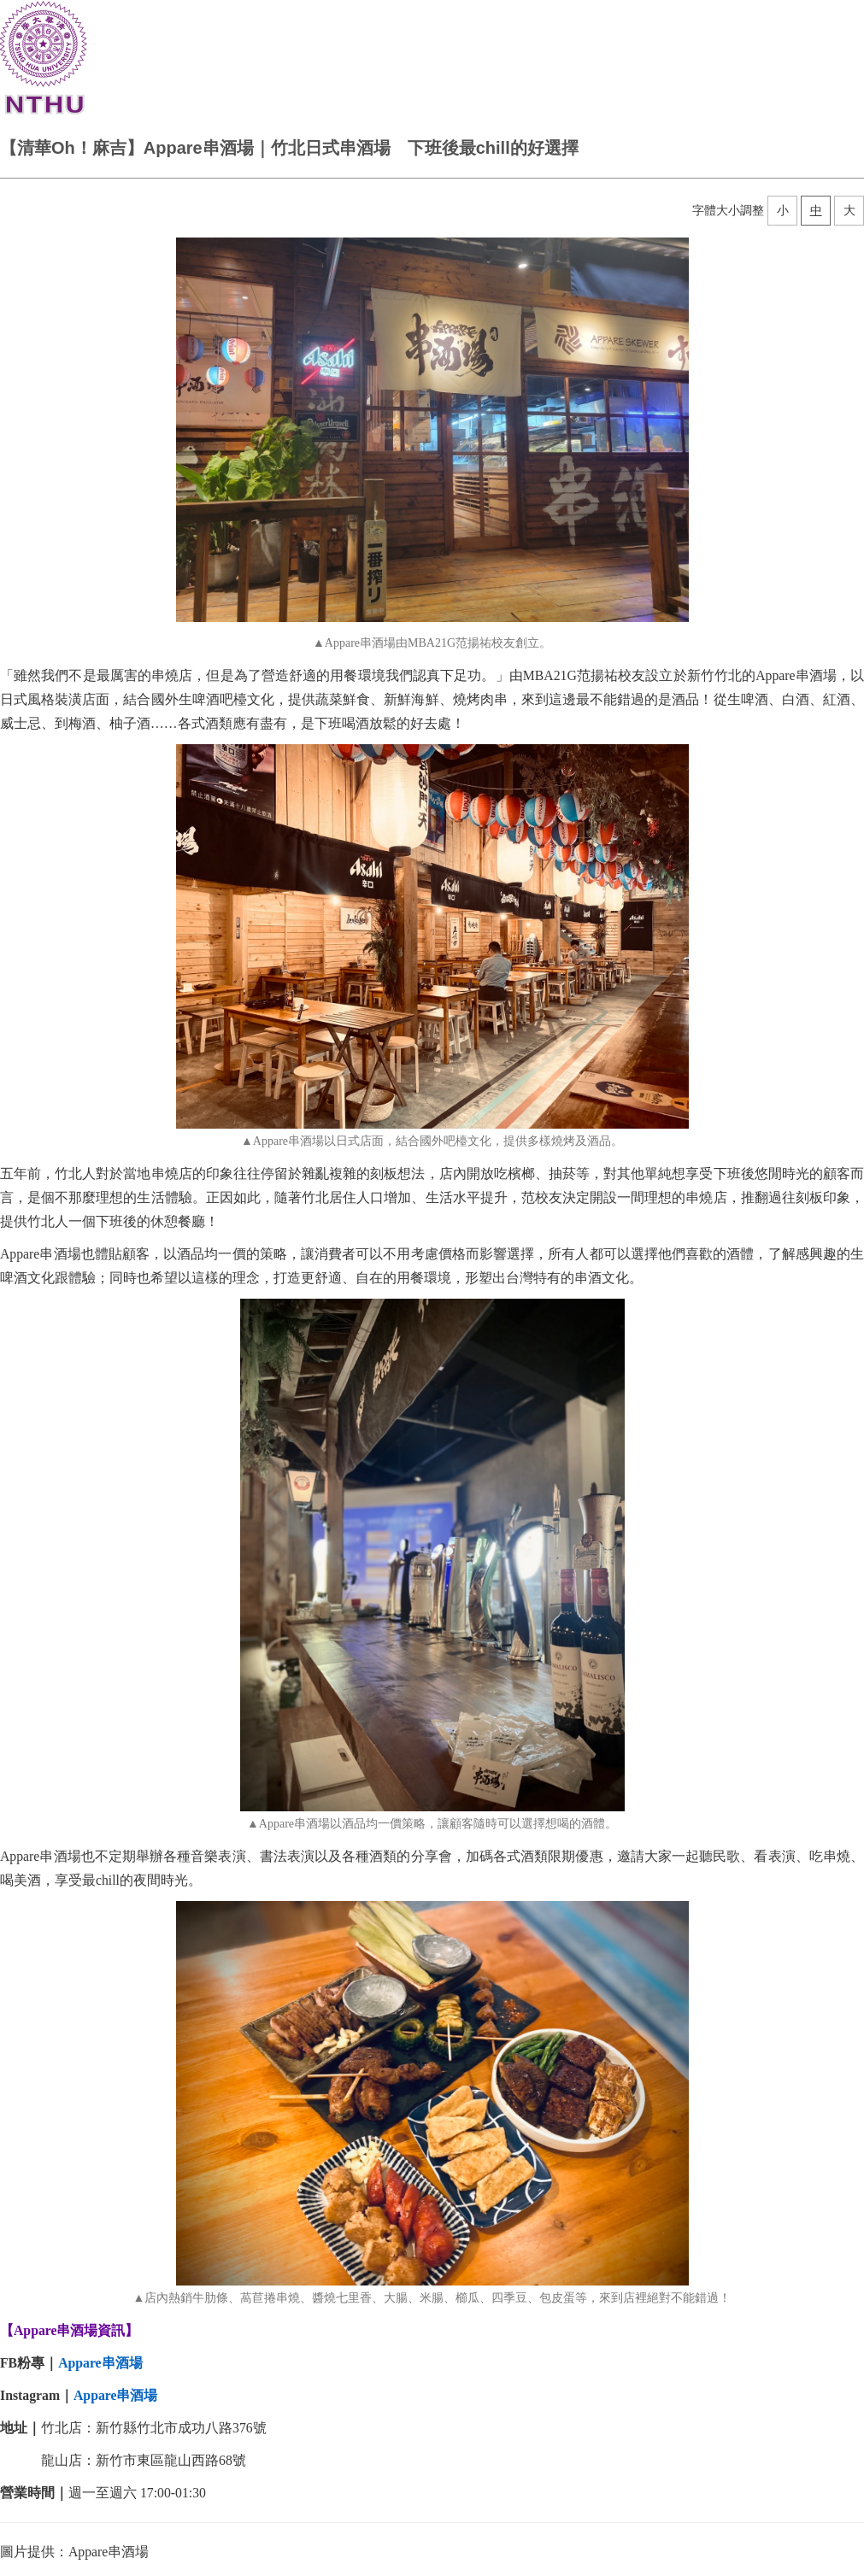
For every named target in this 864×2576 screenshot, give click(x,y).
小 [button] (783, 210)
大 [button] (849, 210)
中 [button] (816, 210)
